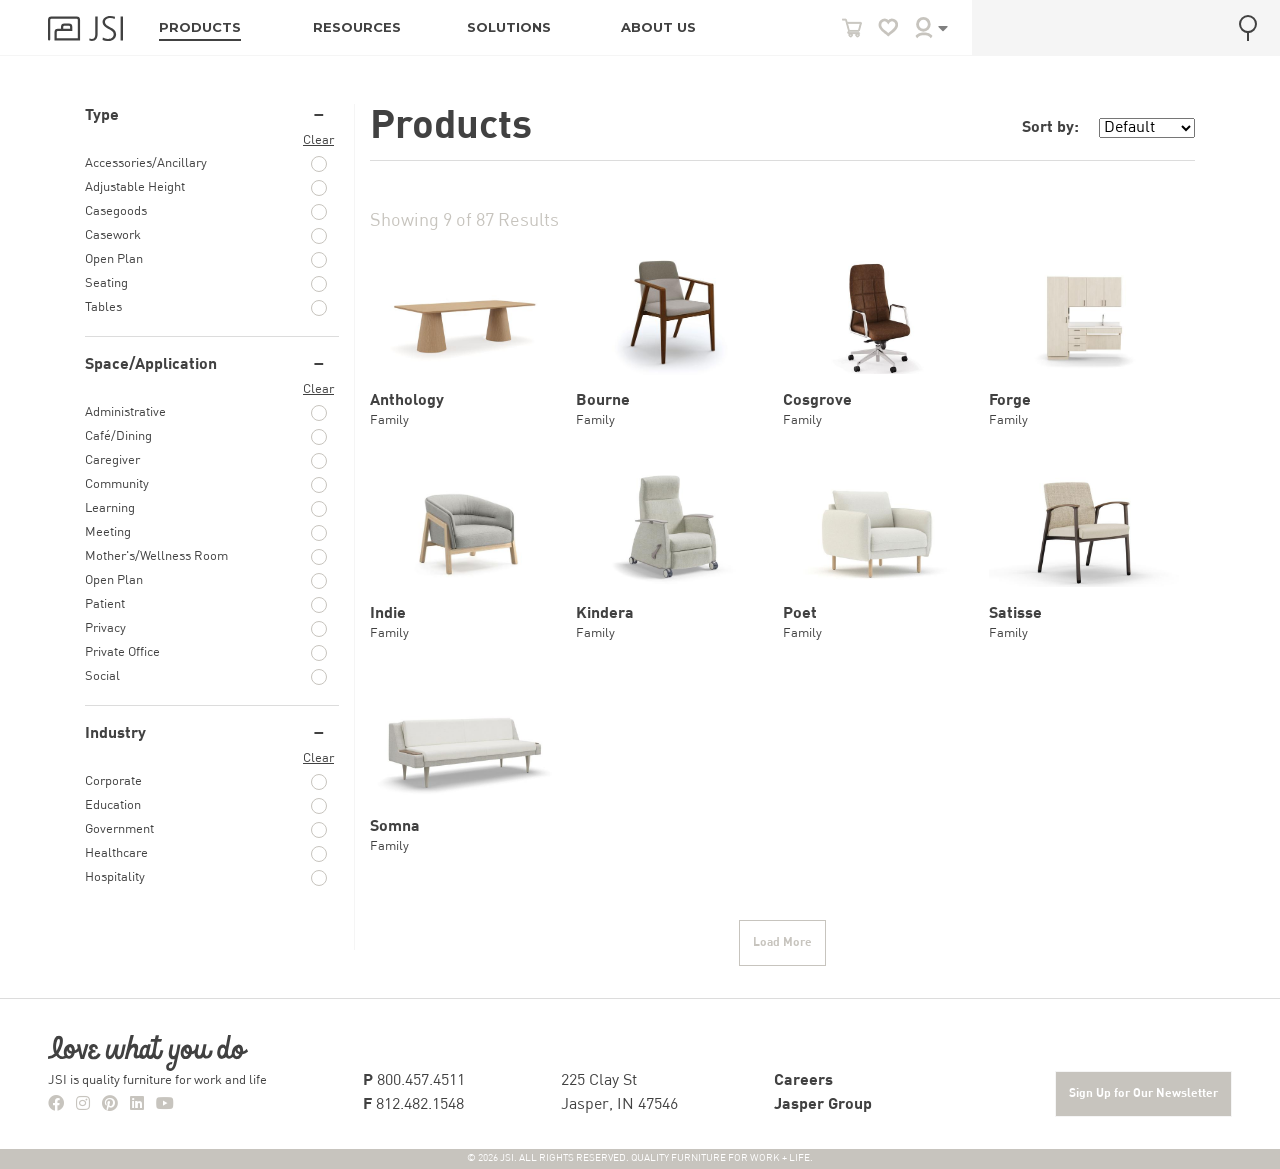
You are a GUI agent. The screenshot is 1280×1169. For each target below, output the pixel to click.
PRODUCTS (200, 27)
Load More (782, 943)
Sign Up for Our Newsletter (1143, 1094)
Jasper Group (823, 1105)
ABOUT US (658, 27)
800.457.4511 (414, 1081)
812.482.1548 (413, 1105)
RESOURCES (357, 27)
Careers (803, 1081)
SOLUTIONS (509, 27)
